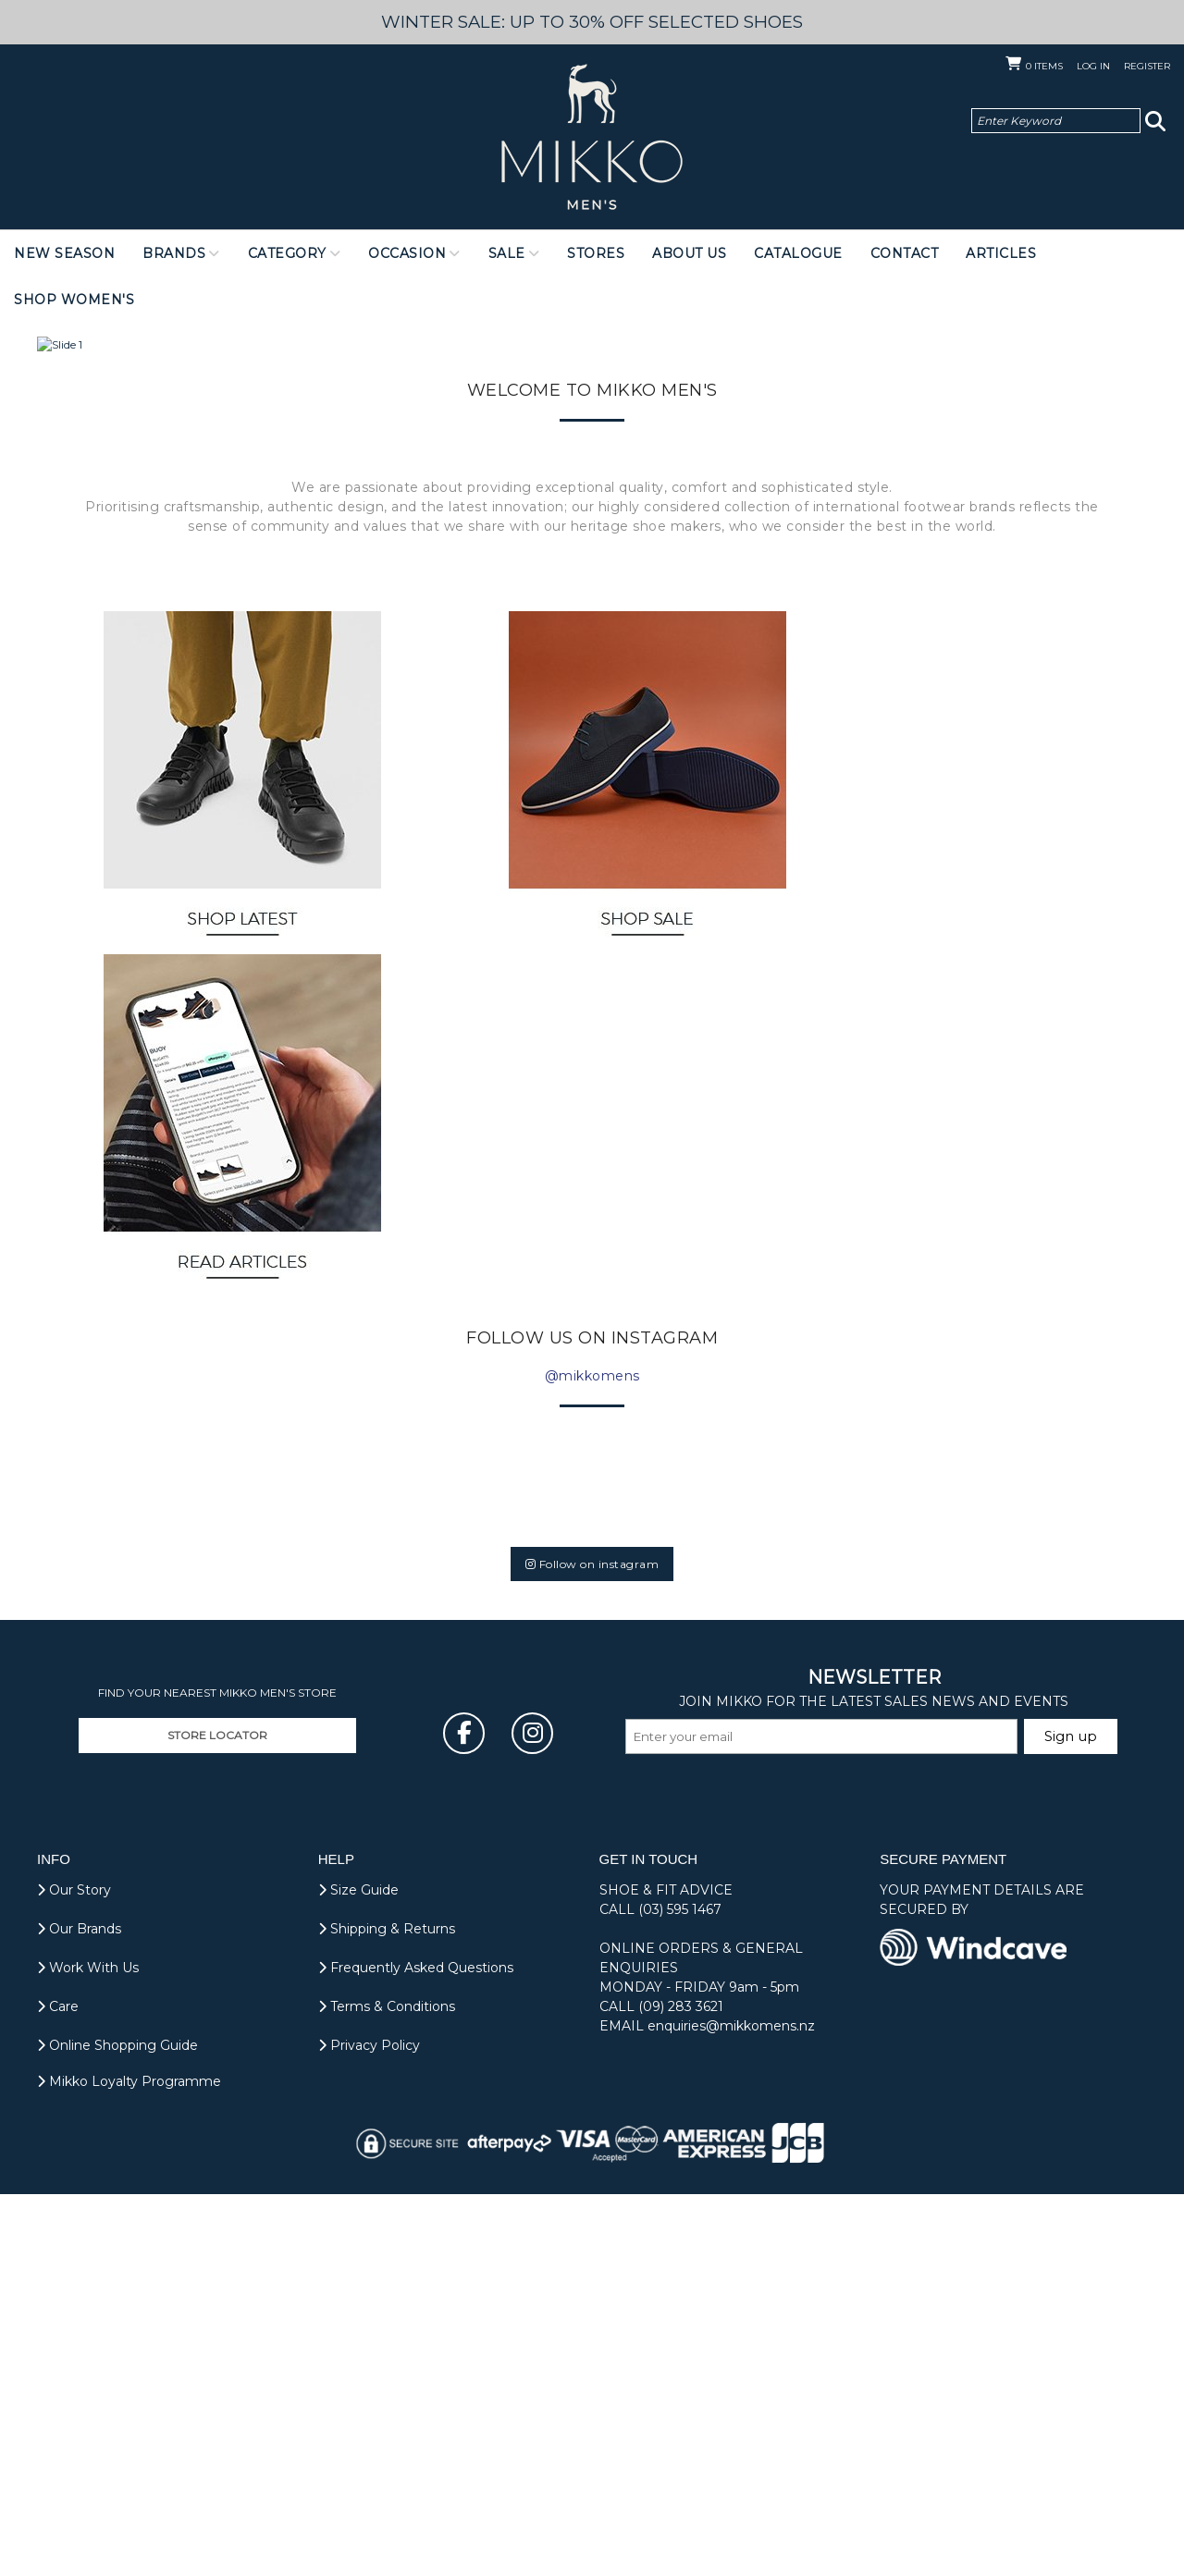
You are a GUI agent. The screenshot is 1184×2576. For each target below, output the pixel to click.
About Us (689, 253)
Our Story (74, 2271)
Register (1147, 66)
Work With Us (88, 2349)
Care (58, 2388)
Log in (1093, 66)
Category (287, 253)
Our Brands (79, 2310)
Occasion (407, 253)
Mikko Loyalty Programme (129, 2463)
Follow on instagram (592, 1946)
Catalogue (798, 253)
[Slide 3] (606, 829)
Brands (173, 253)
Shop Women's (74, 299)
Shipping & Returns (386, 2310)
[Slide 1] (575, 829)
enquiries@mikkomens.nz (731, 2407)
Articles (1001, 253)
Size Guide (358, 2271)
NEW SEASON (64, 253)
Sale (506, 253)
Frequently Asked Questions (415, 2349)
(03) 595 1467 (680, 2291)
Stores (595, 253)
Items (1044, 66)
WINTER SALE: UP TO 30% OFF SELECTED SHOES (592, 21)
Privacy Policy (369, 2427)
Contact (904, 253)
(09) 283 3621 (680, 2388)
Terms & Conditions (386, 2388)
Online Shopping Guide (117, 2427)
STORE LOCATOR (217, 2117)
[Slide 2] (590, 829)
